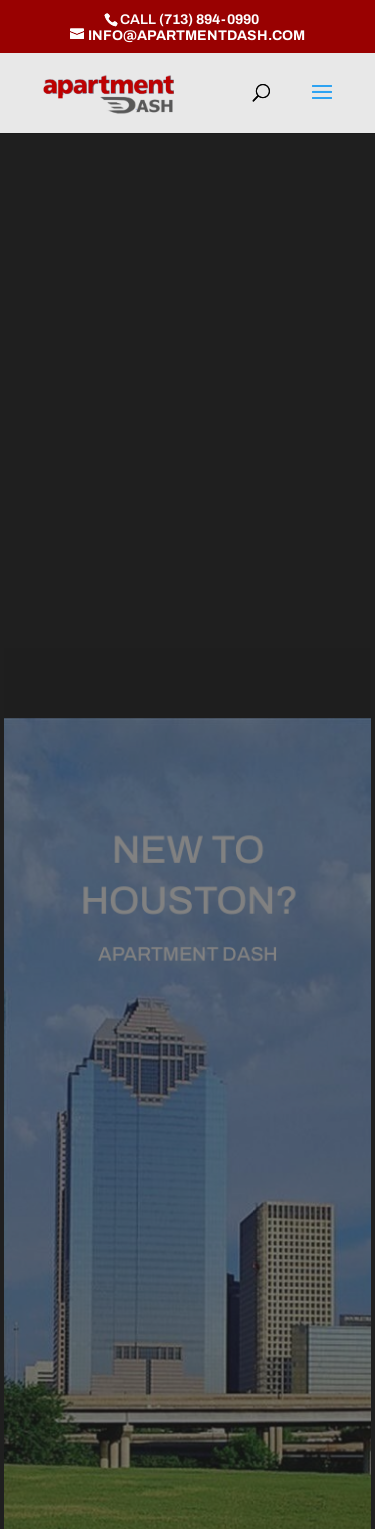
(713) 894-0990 (209, 19)
